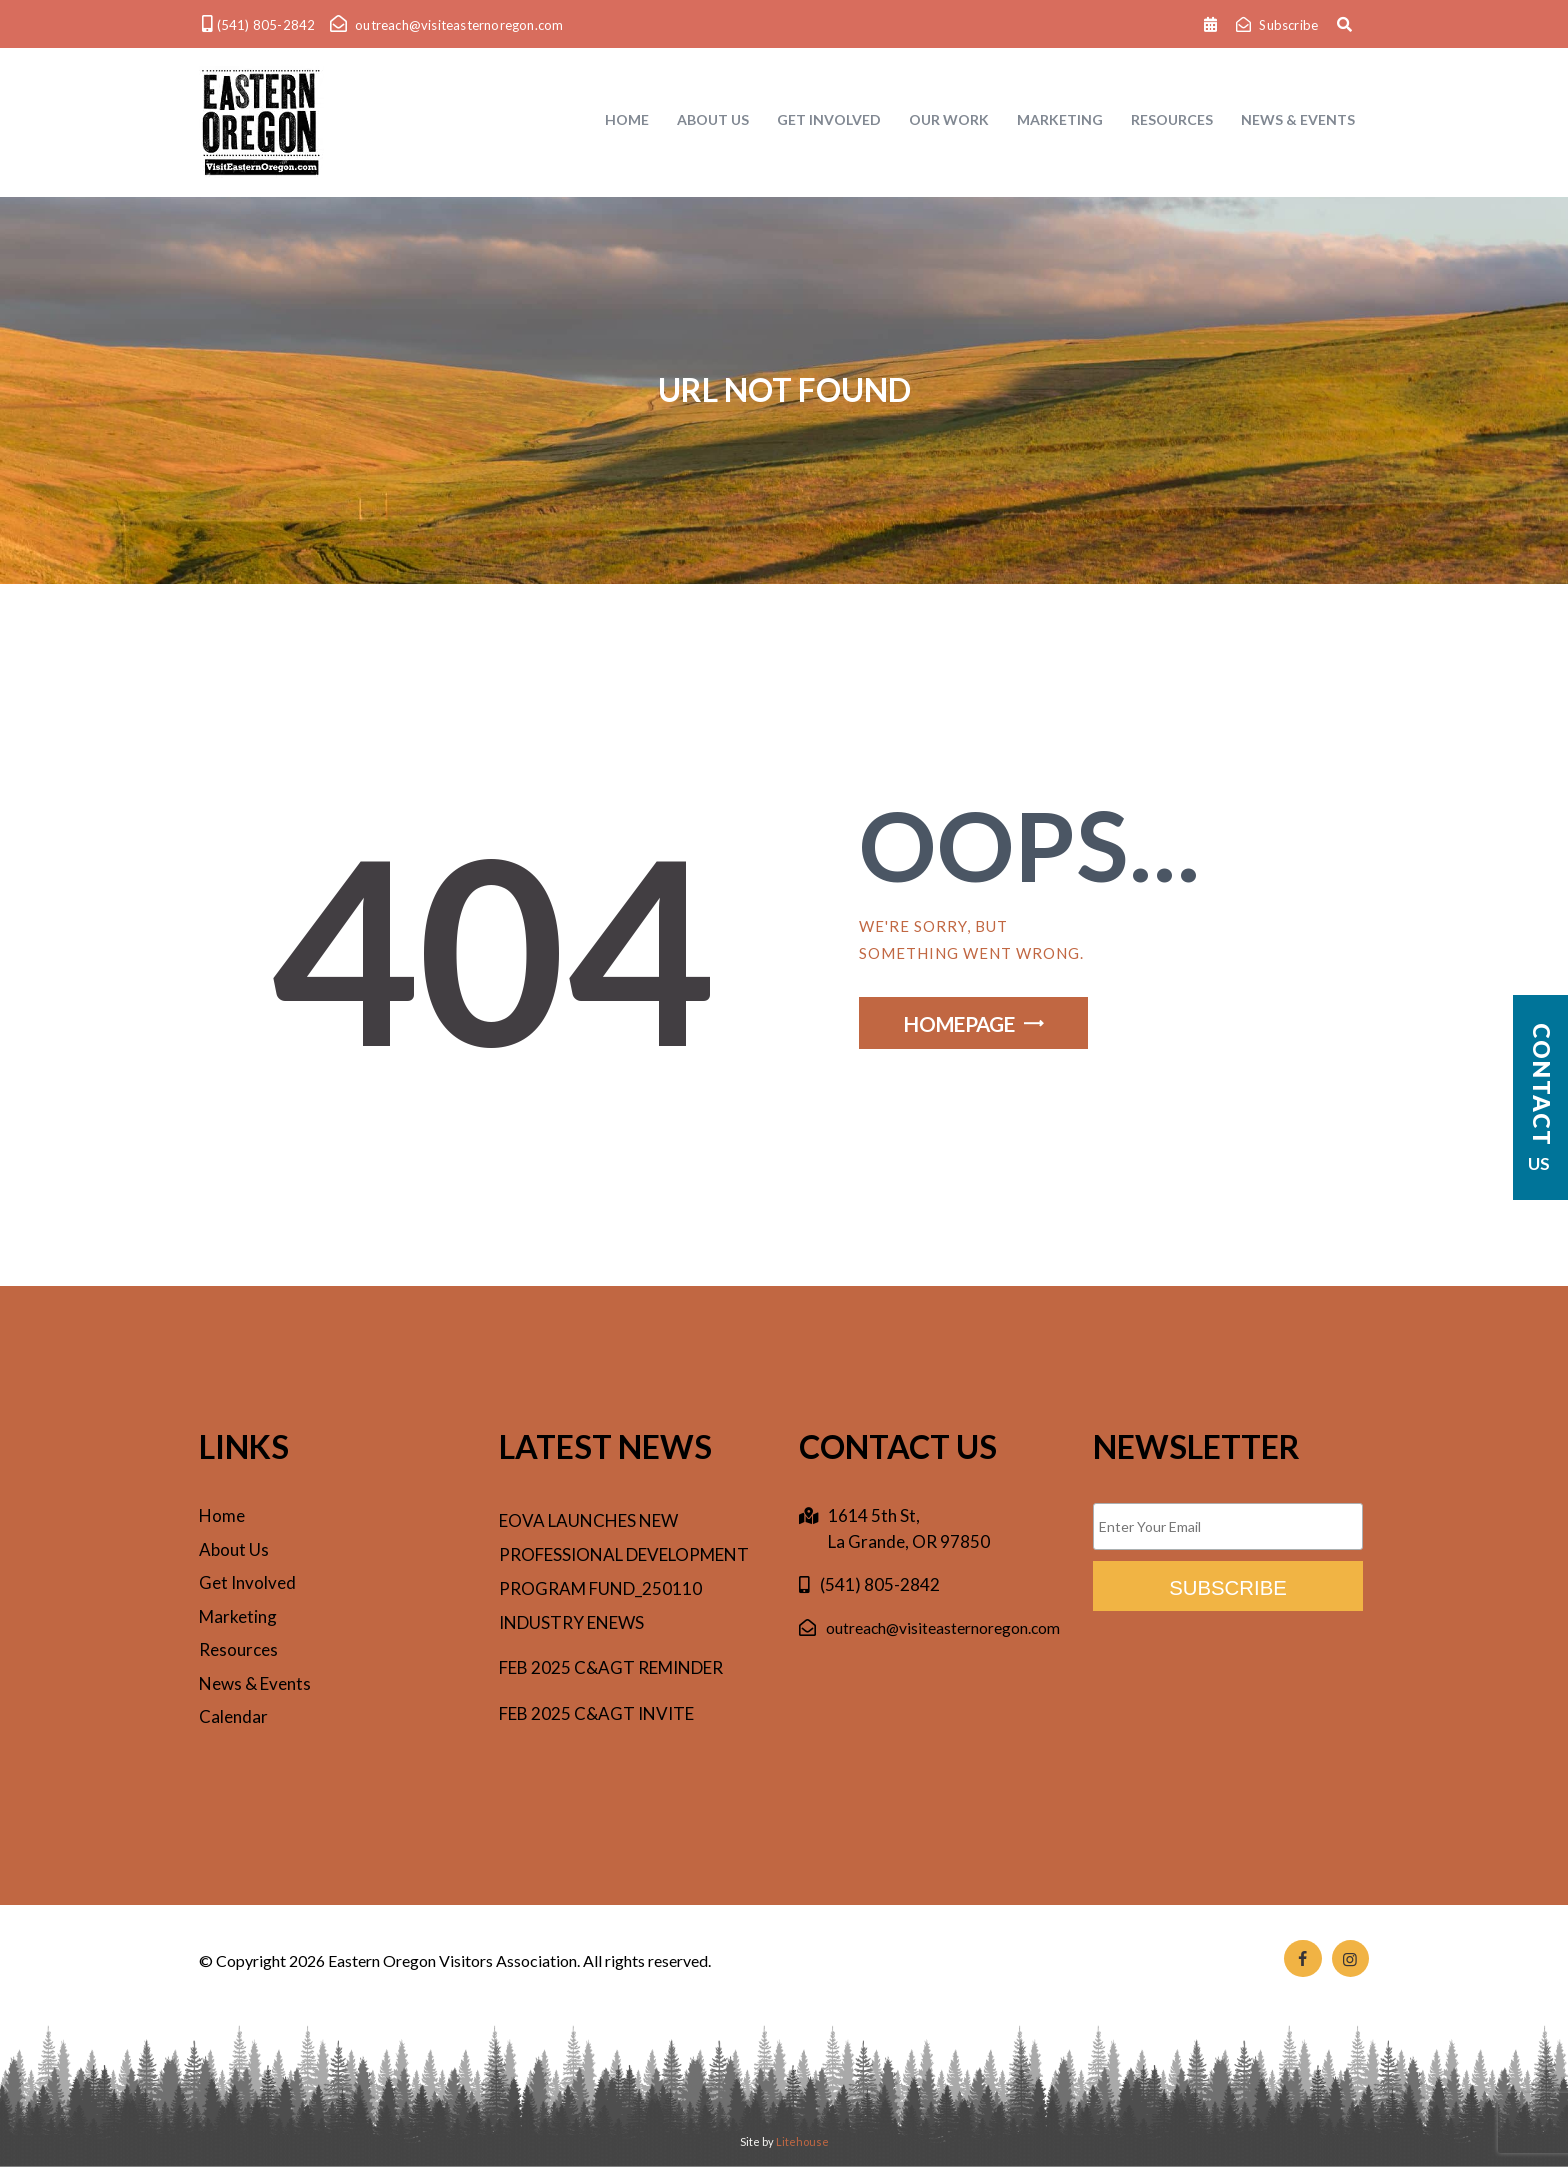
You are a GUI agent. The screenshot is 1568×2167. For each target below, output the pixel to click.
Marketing (238, 1616)
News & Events (255, 1683)
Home (222, 1515)
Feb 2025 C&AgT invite (596, 1713)
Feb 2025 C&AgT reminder (611, 1667)
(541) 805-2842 (880, 1584)
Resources (238, 1649)
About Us (234, 1549)
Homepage (959, 1024)
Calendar (233, 1716)
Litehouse (802, 2141)
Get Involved (247, 1582)
